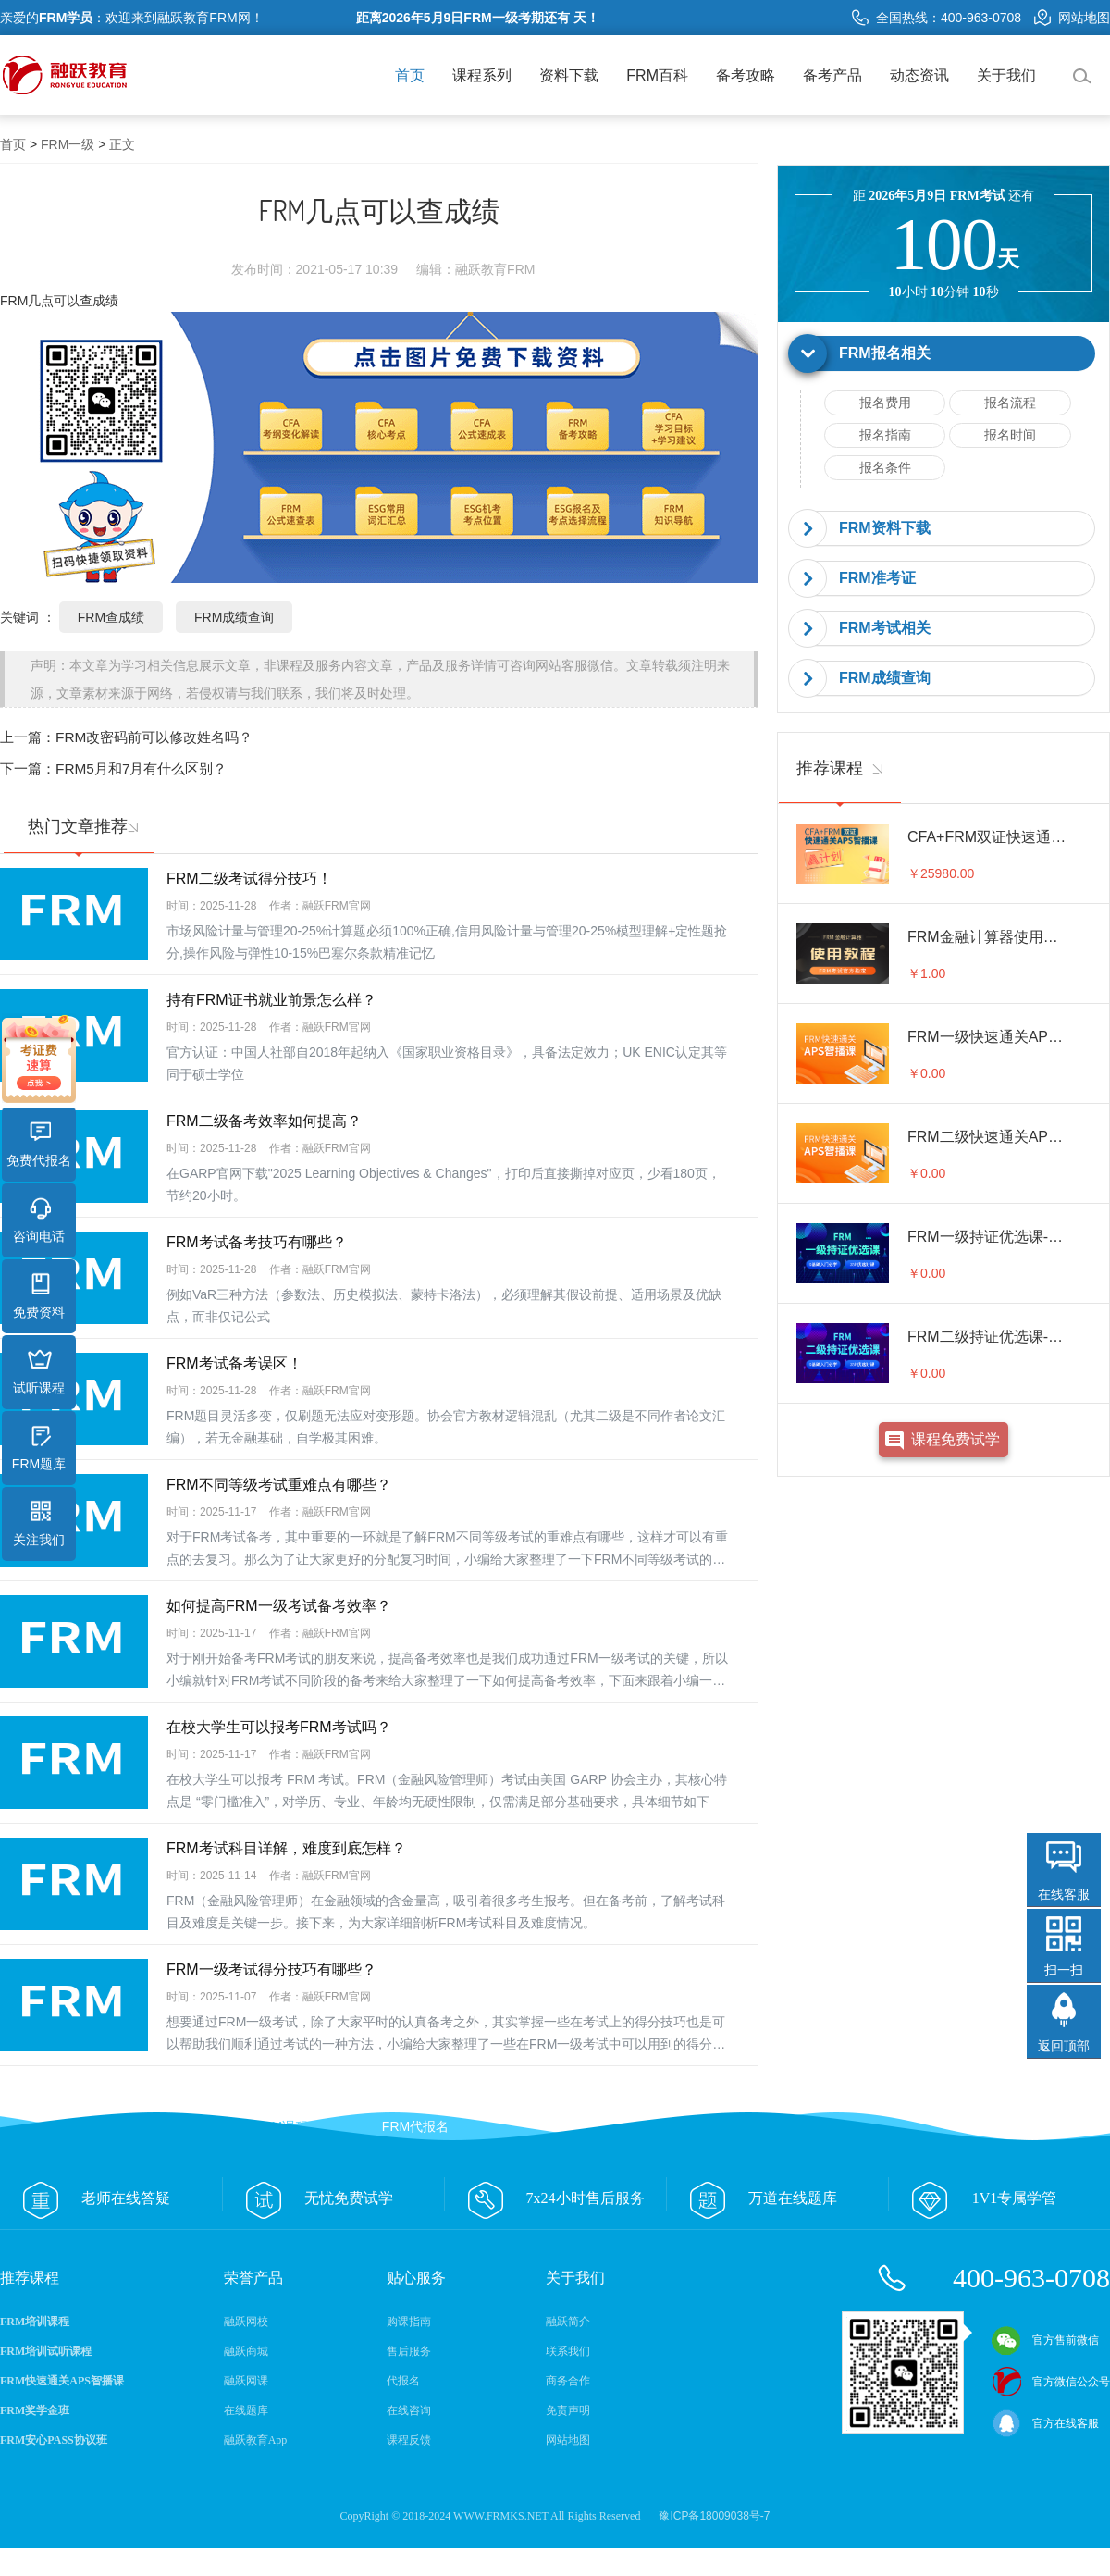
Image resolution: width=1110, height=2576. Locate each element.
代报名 (403, 2380)
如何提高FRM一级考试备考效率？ (278, 1606)
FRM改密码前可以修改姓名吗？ (154, 737)
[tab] (943, 354)
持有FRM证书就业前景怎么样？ (271, 1000)
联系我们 (568, 2351)
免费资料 (39, 1296)
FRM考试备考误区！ (234, 1363)
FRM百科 (657, 75)
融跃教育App (256, 2440)
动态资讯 (919, 75)
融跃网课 (246, 2380)
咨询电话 (39, 1220)
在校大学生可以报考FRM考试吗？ (278, 1727)
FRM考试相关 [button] (885, 628)
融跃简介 (568, 2321)
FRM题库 (39, 1448)
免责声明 (568, 2410)
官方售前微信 (1045, 2340)
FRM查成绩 (111, 617)
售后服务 (409, 2351)
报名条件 (885, 467)
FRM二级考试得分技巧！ (249, 878)
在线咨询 (409, 2410)
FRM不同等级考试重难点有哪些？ (278, 1484)
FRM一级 (67, 144)
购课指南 (409, 2321)
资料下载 (568, 75)
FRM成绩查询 (234, 617)
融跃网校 (246, 2321)
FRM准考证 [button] (877, 578)
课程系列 (482, 75)
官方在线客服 (1045, 2423)
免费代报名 (38, 1144)
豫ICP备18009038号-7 (714, 2515)
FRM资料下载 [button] (885, 528)
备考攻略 (745, 75)
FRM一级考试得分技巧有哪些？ (271, 1969)
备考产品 (832, 75)
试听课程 (39, 1372)
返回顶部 (1064, 2045)
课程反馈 (409, 2440)
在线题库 (246, 2410)
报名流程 (1010, 402)
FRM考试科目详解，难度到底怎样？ (286, 1848)
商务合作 (568, 2380)
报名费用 (885, 402)
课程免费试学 (955, 1439)
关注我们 (39, 1524)
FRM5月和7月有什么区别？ (141, 768)
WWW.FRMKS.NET (501, 2515)
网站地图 (1072, 17)
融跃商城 (246, 2351)
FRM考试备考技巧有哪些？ (256, 1242)
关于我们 (1006, 75)
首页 (410, 75)
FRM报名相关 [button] (885, 353)
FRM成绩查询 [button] (885, 678)
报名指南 (885, 434)
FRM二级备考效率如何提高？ (264, 1121)
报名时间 (1010, 434)
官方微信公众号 (1051, 2381)
